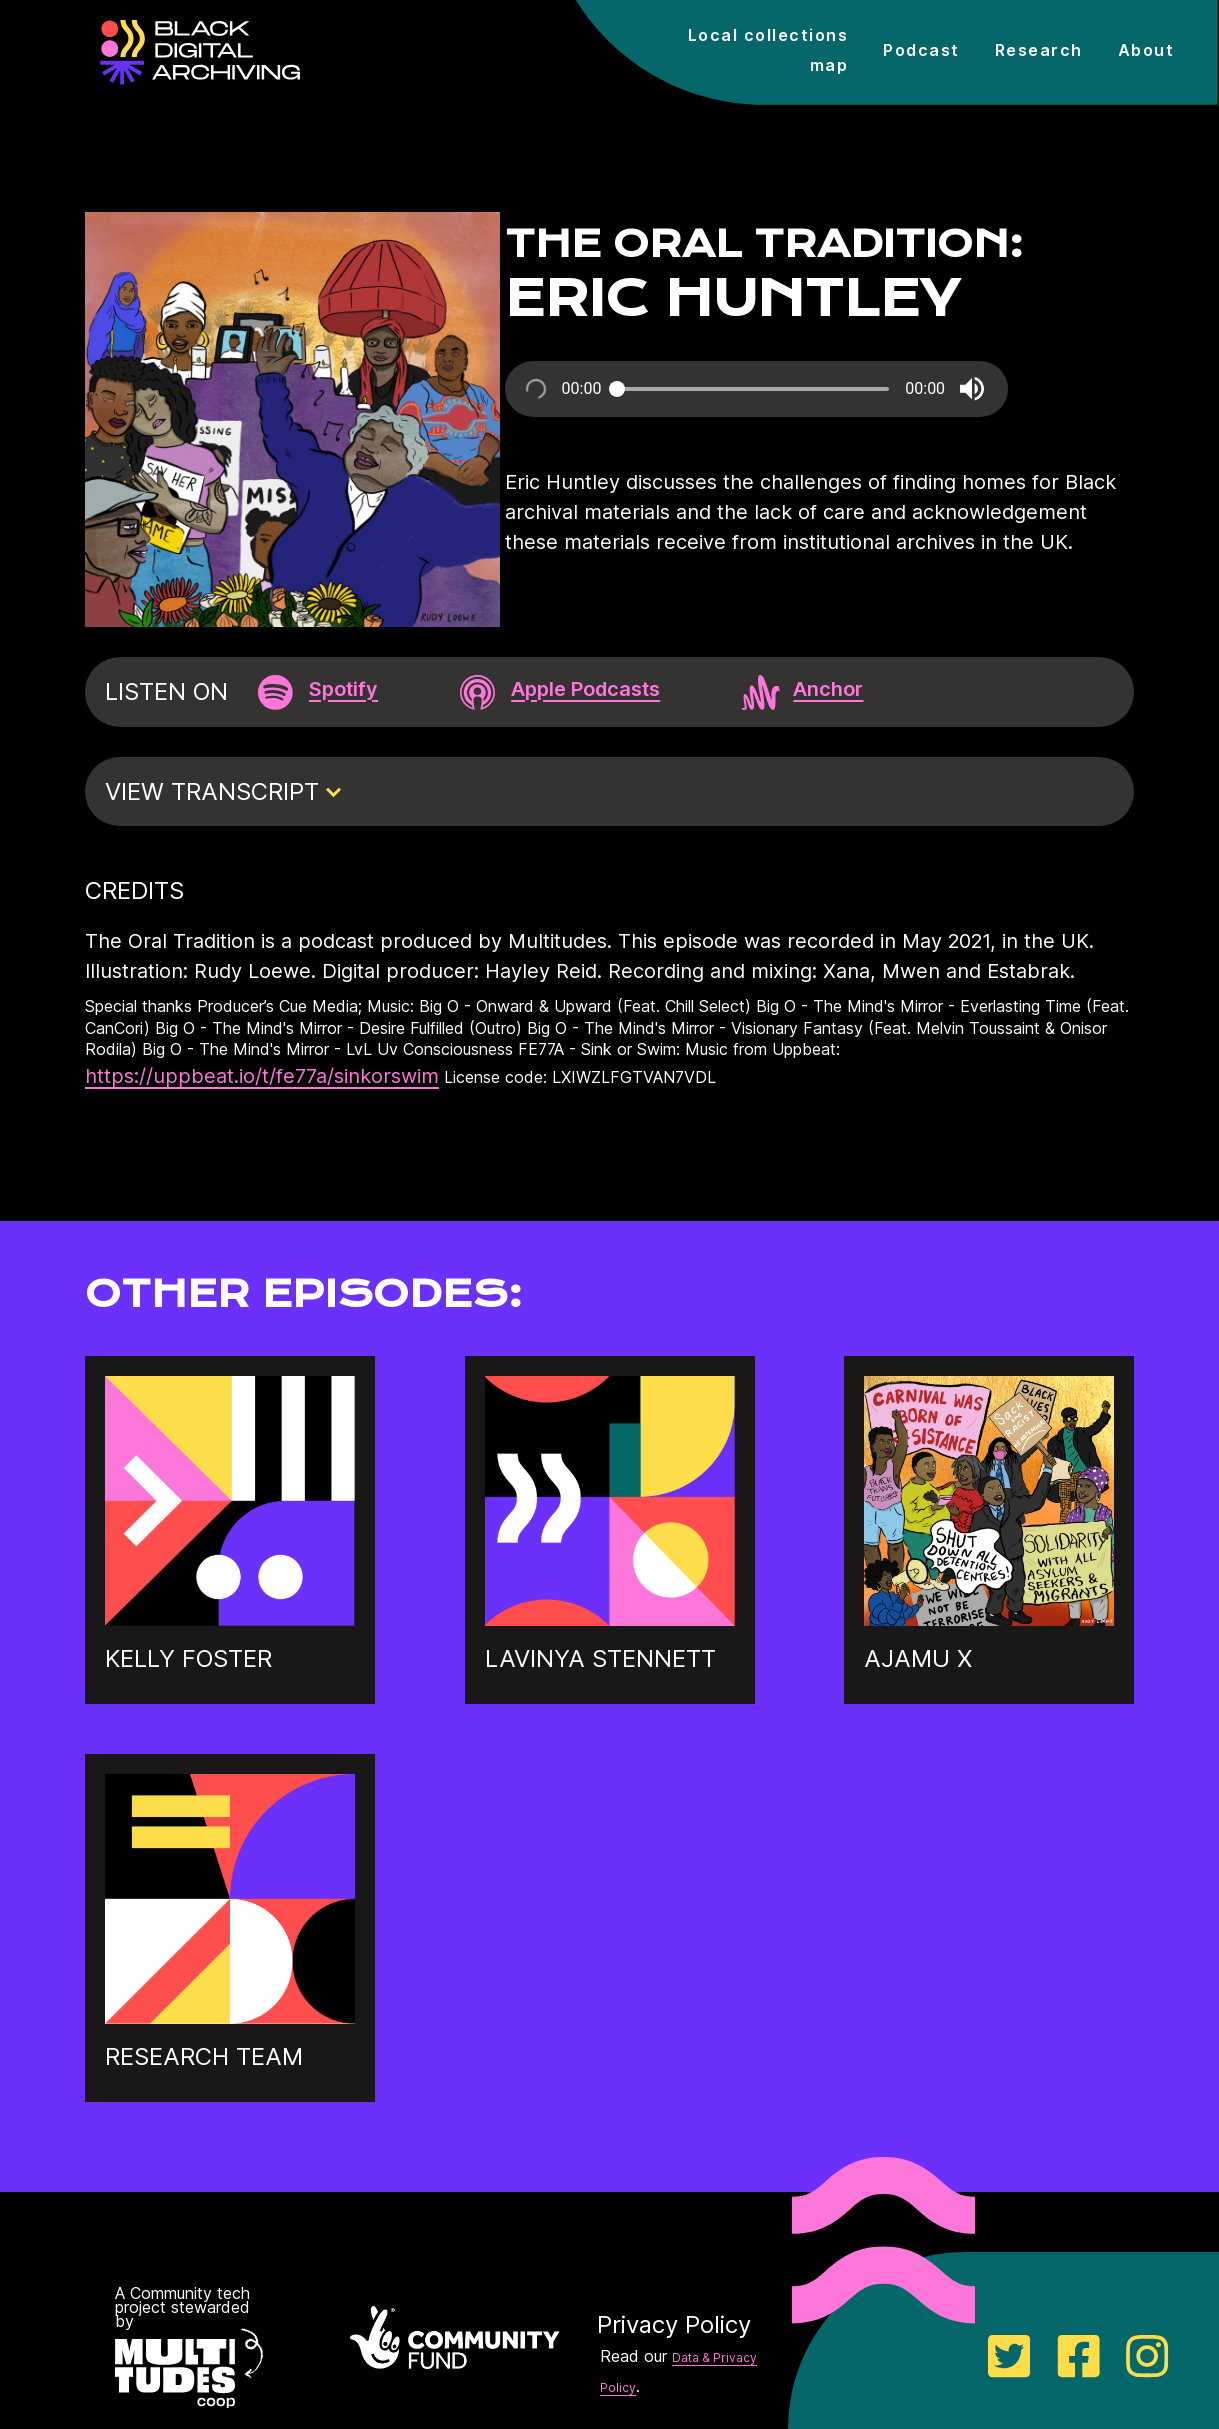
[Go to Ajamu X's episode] (989, 1619)
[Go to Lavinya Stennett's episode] (610, 1619)
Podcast (921, 50)
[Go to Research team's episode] (230, 2017)
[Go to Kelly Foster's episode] (230, 1619)
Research (1039, 50)
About (1146, 50)
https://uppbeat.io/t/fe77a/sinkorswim (262, 1076)
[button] (972, 389)
